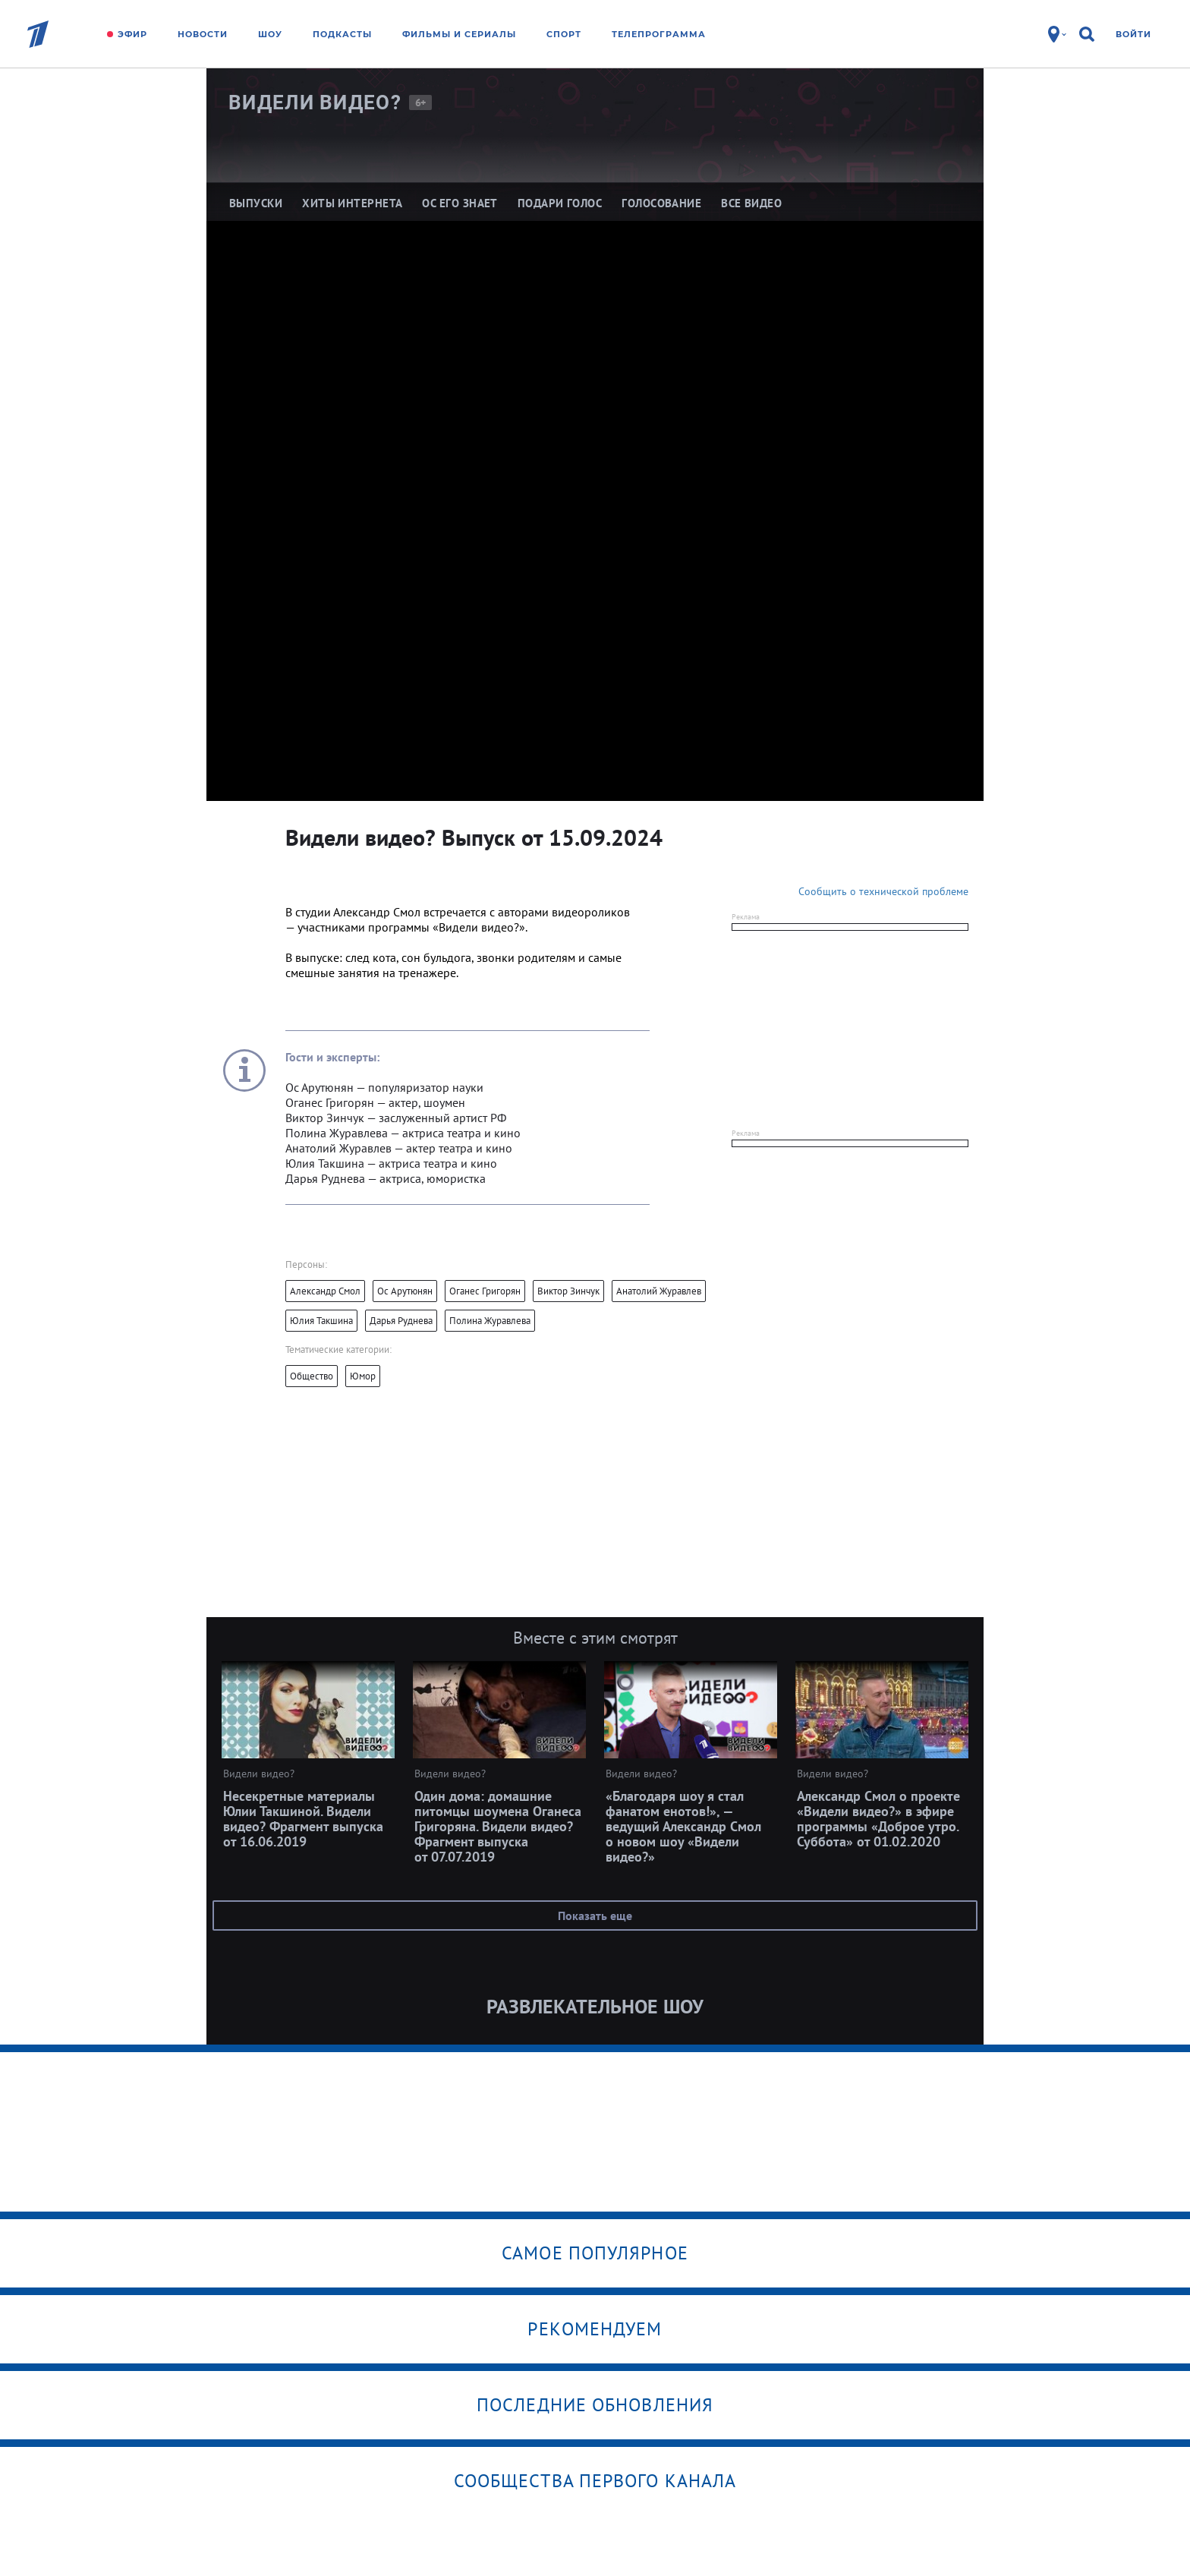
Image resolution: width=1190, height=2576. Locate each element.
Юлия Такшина (321, 1320)
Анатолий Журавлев (658, 1291)
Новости (203, 34)
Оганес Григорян (485, 1291)
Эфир (132, 34)
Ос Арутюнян (405, 1291)
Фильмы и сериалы (459, 34)
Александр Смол (325, 1291)
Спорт (563, 34)
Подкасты (342, 34)
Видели (314, 102)
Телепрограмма (659, 34)
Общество (311, 1376)
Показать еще (595, 1915)
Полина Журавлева (489, 1320)
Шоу (270, 34)
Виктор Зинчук (568, 1291)
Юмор (363, 1376)
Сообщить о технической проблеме (883, 891)
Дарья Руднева (401, 1320)
